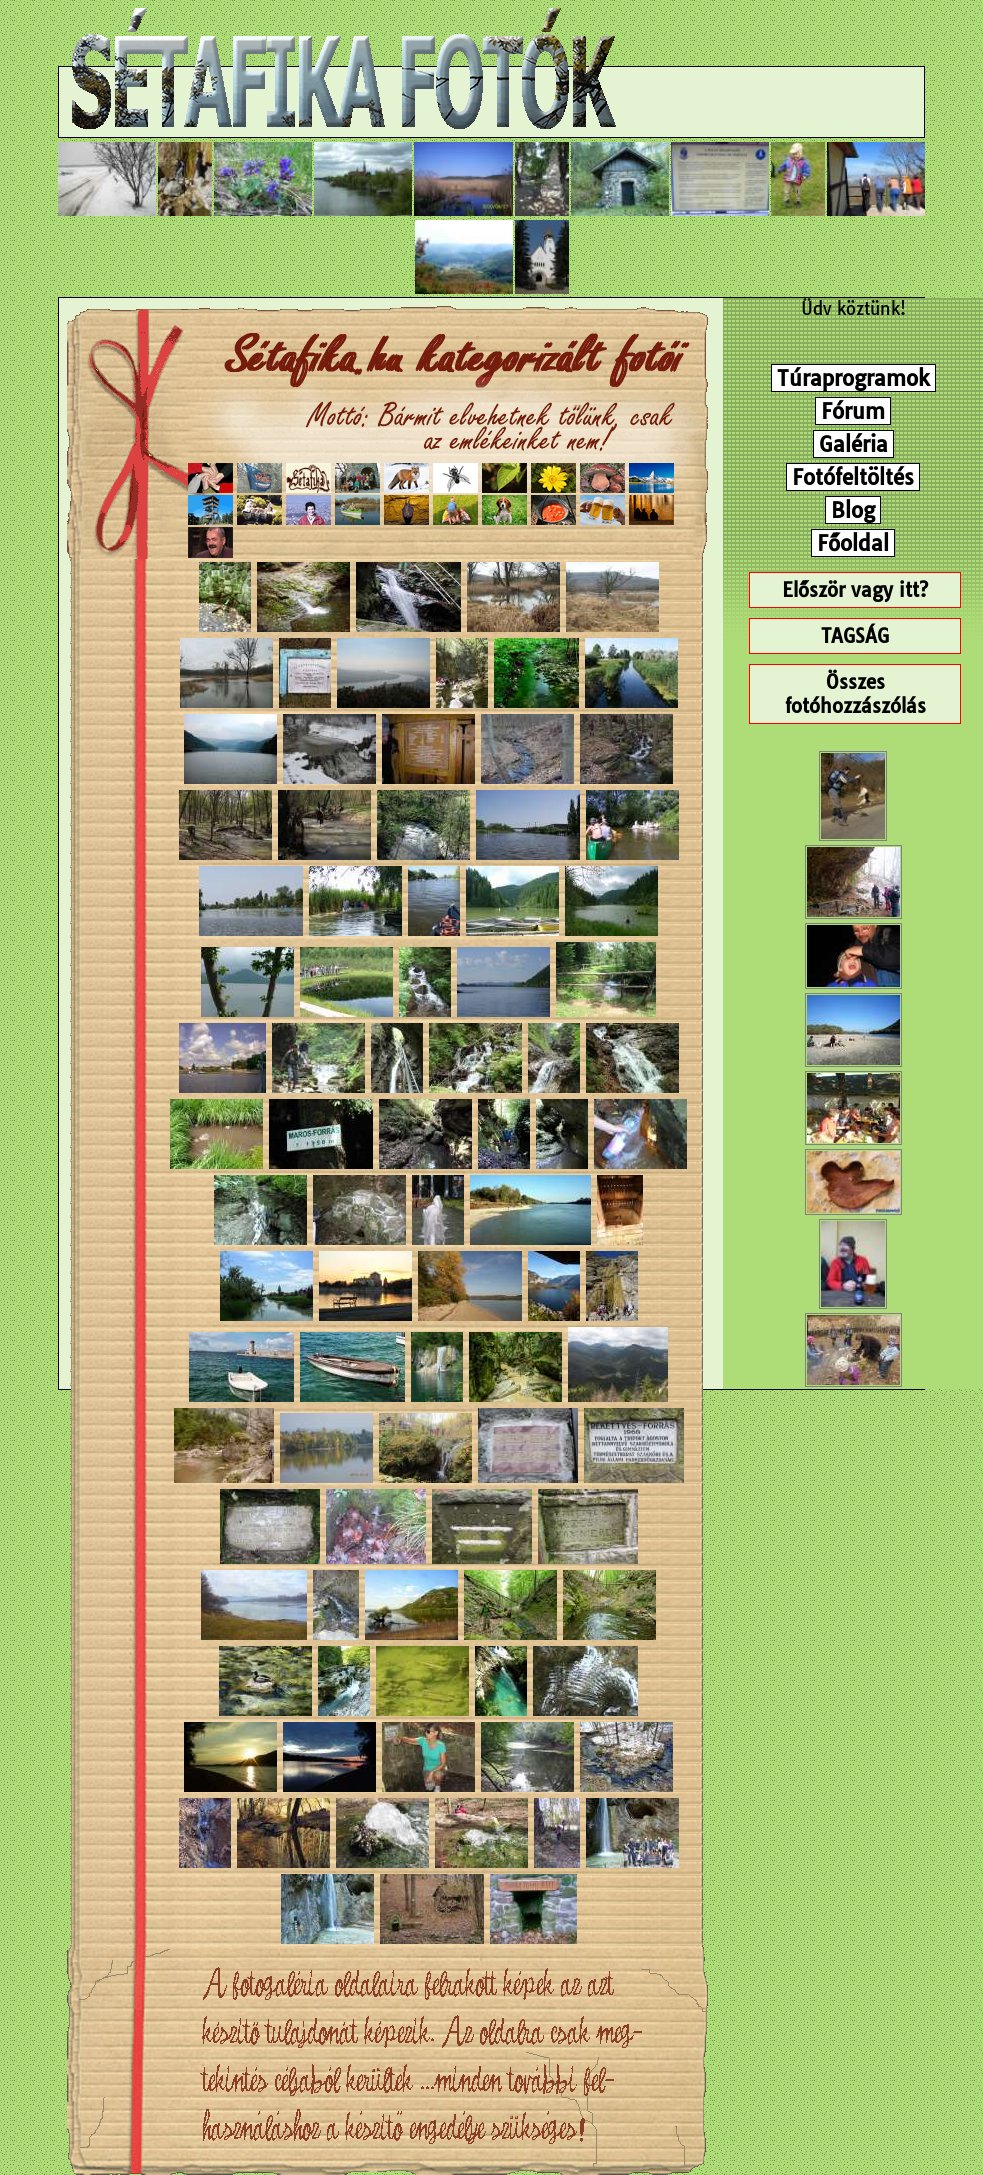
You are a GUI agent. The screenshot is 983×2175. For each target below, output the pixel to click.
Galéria (853, 444)
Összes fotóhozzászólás (855, 694)
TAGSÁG (855, 636)
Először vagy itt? (855, 590)
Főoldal (853, 543)
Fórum (853, 411)
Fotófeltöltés (853, 477)
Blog (853, 510)
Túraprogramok (853, 378)
